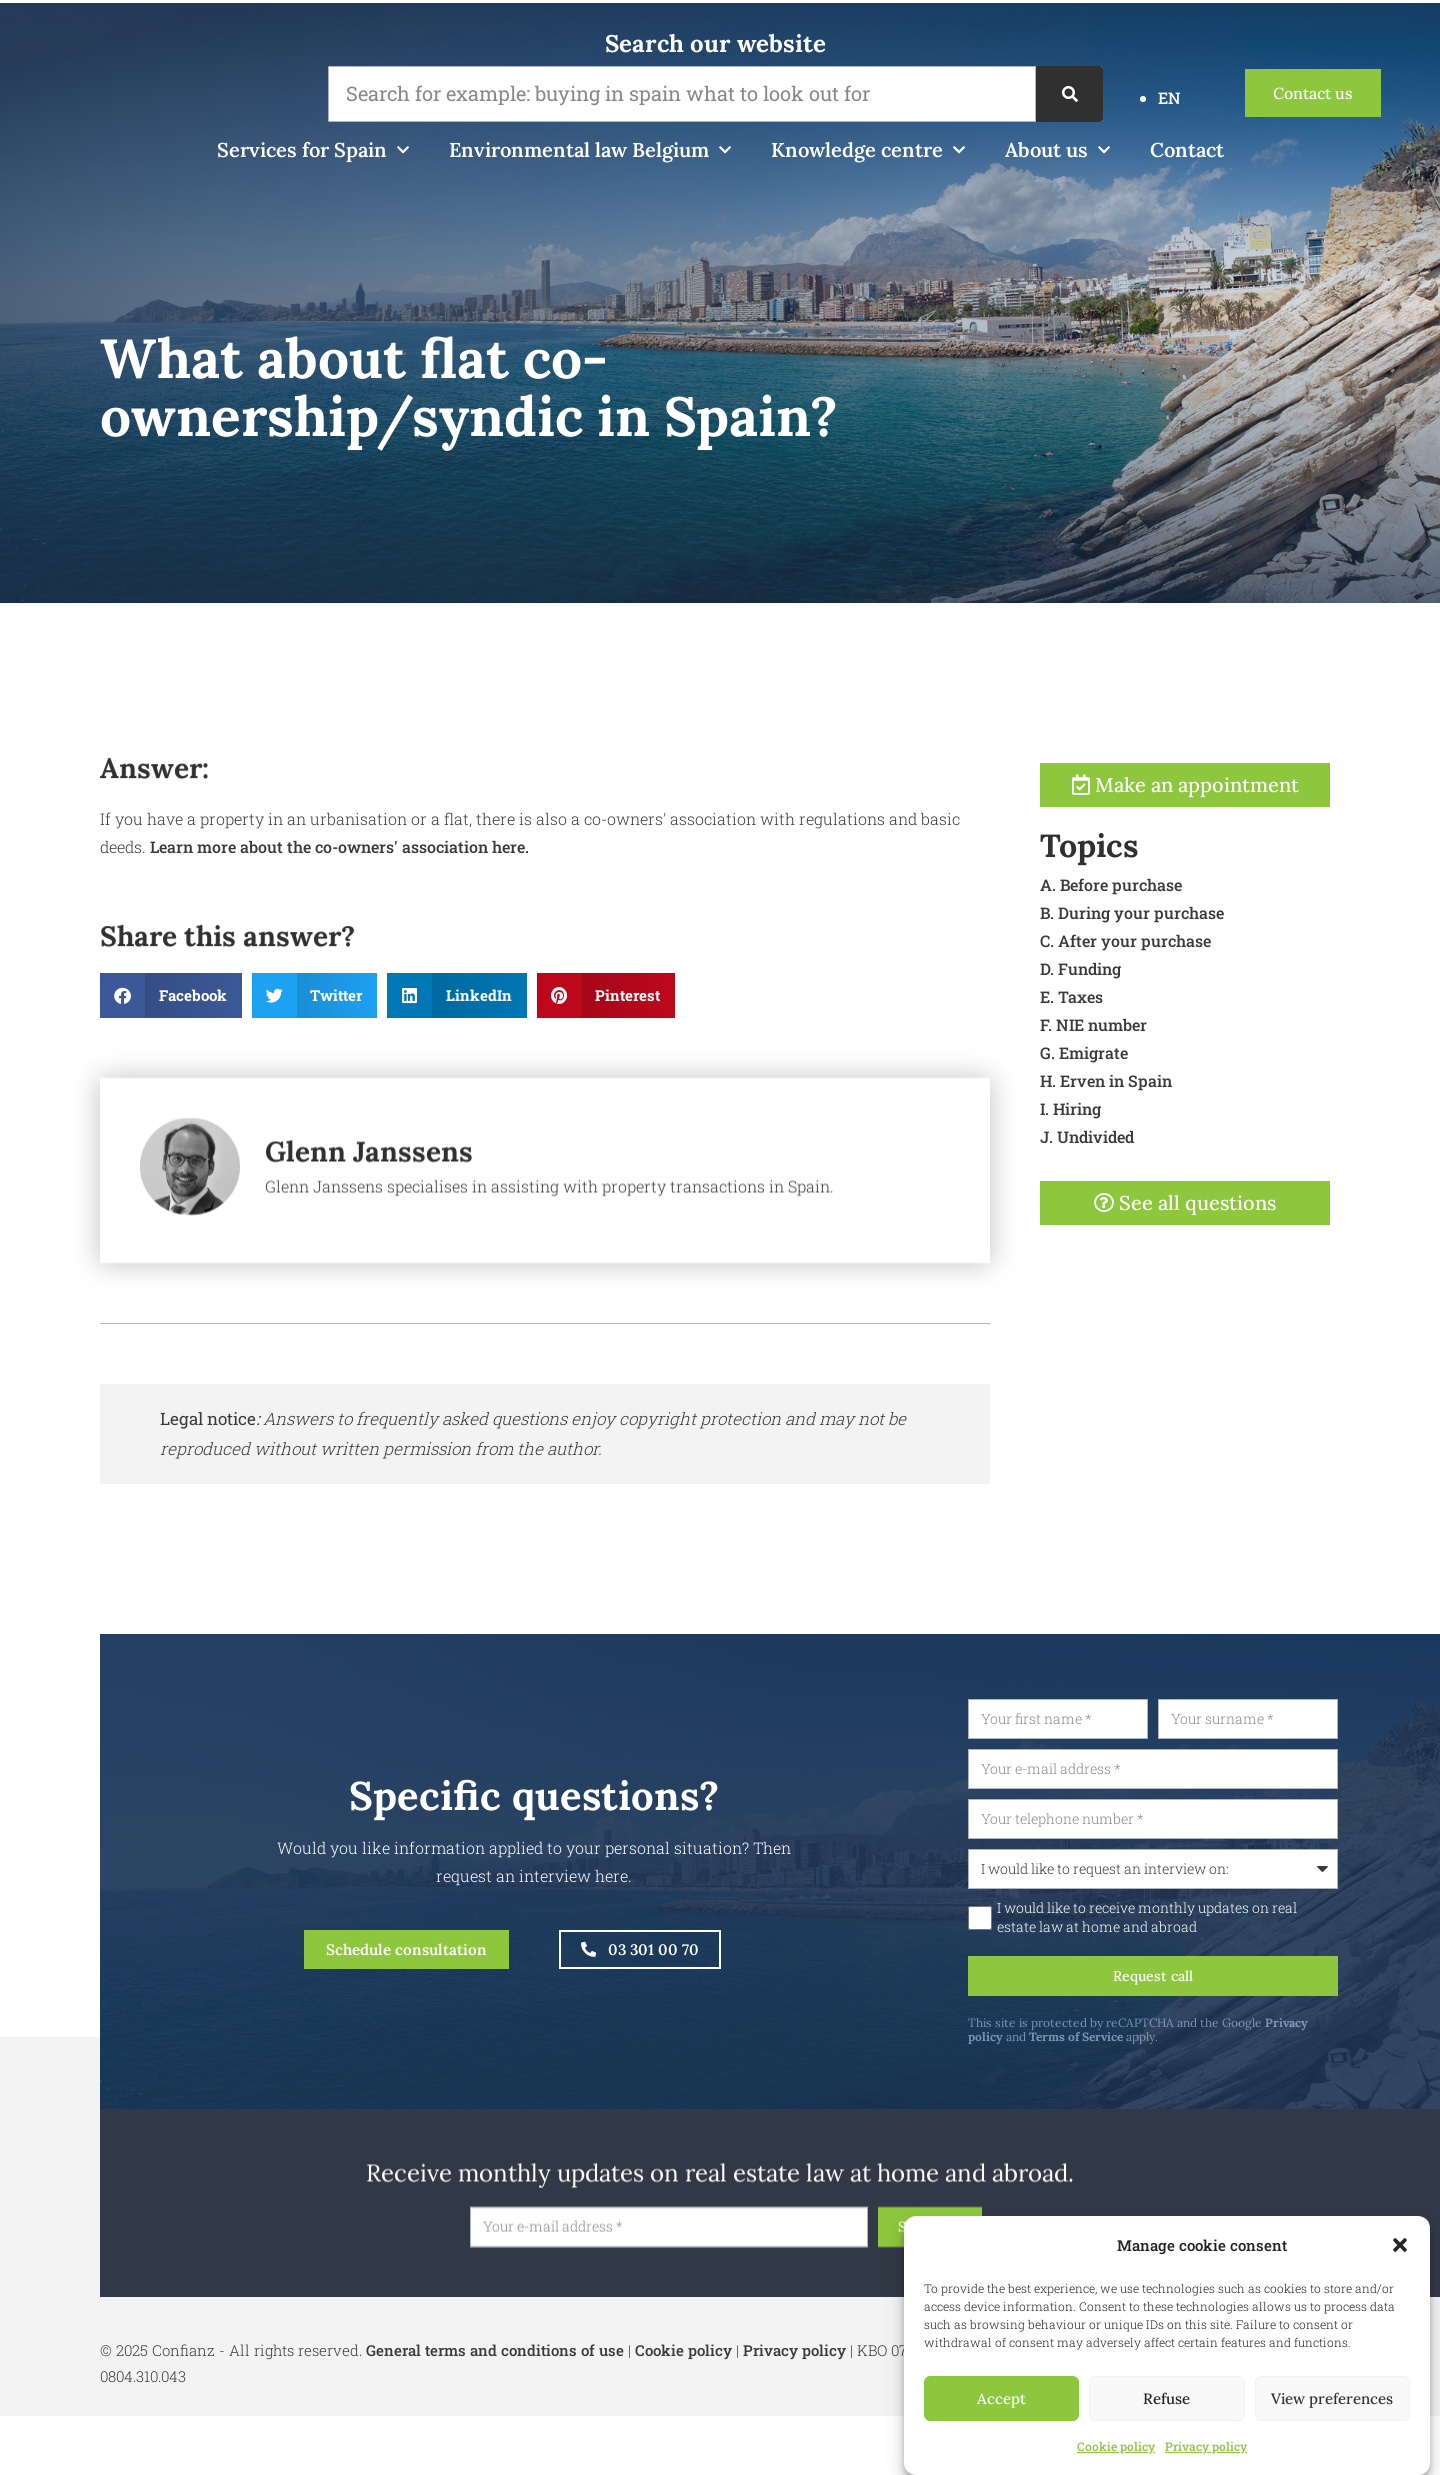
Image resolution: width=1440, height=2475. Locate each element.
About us (1057, 150)
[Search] (1069, 94)
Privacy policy (1206, 2446)
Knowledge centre (868, 150)
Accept (1001, 2398)
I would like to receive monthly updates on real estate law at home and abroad (1232, 1921)
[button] (1400, 2245)
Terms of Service (1161, 2043)
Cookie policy (1116, 2446)
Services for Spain (313, 150)
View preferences (1332, 2398)
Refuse (1166, 2398)
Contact (1187, 149)
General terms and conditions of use (495, 2357)
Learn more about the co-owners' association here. (337, 921)
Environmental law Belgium (590, 150)
